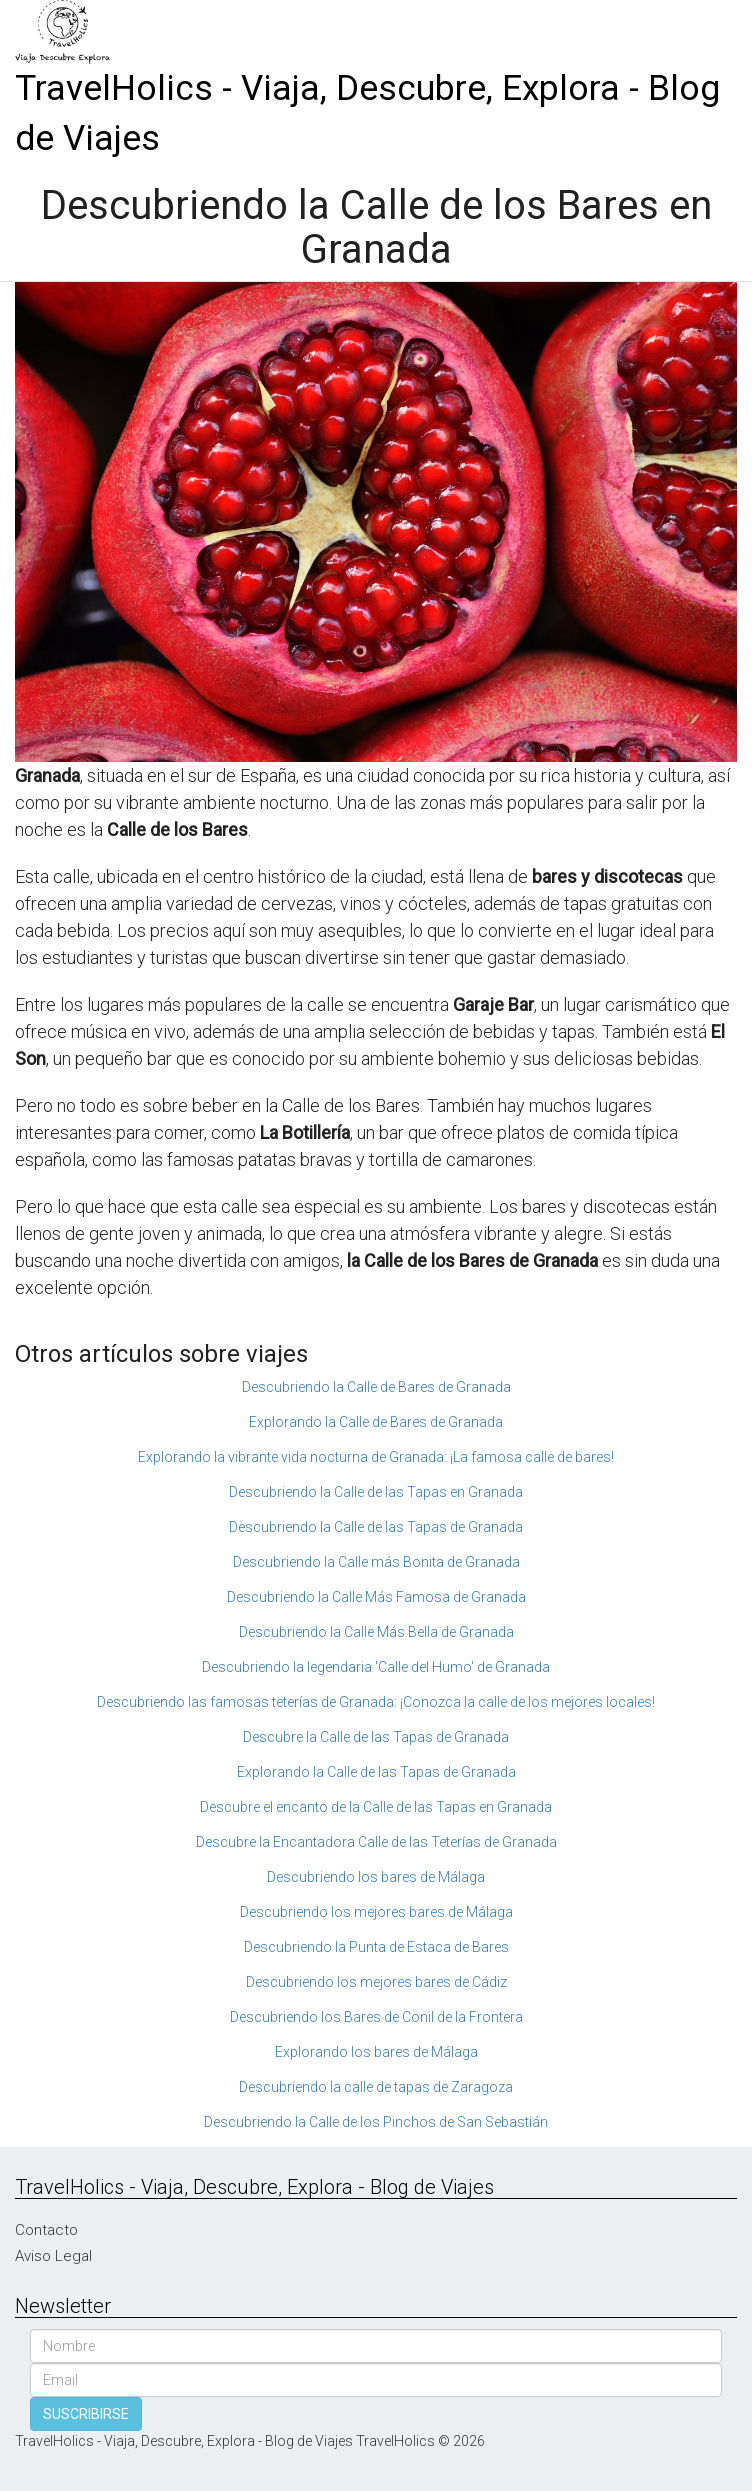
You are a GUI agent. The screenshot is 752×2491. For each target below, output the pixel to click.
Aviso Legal (53, 2256)
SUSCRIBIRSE (86, 2414)
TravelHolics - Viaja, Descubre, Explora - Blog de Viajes (367, 113)
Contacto (46, 2230)
